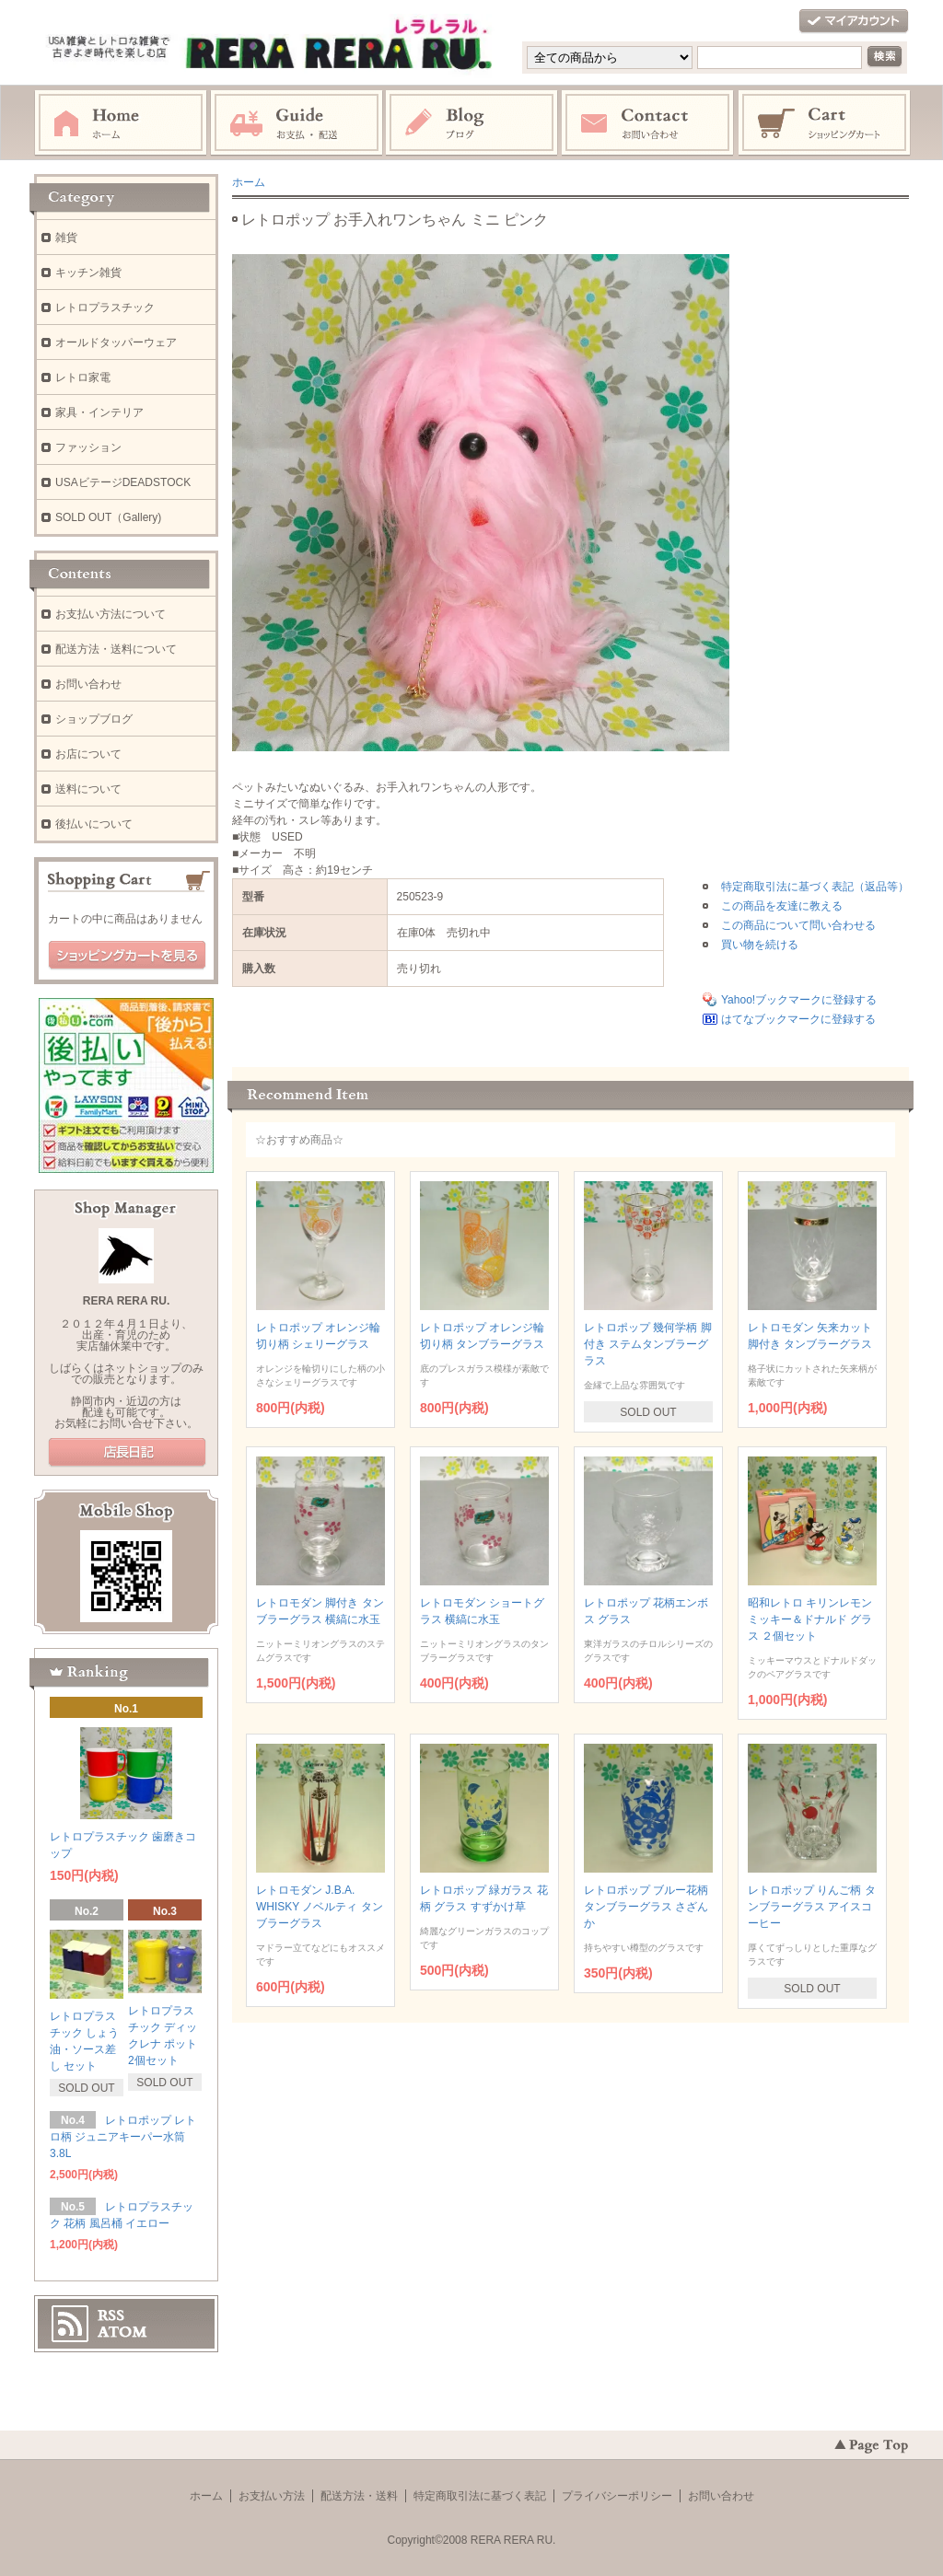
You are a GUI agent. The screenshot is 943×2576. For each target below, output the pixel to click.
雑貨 (66, 237)
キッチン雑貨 (88, 272)
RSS (111, 2315)
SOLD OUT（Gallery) (108, 517)
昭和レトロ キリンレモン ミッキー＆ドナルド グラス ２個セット (810, 1619)
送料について (88, 789)
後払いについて (94, 824)
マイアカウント (853, 21)
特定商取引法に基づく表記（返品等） (815, 886)
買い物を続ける (759, 944)
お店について (88, 754)
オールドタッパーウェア (116, 342)
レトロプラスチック (105, 307)
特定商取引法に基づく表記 (479, 2495)
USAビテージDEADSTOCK (123, 482)
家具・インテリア (99, 412)
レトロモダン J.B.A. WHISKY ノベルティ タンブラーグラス (319, 1907)
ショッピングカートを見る (127, 955)
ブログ (472, 123)
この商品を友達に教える (782, 905)
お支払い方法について (110, 614)
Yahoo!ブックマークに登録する (799, 999)
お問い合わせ (648, 123)
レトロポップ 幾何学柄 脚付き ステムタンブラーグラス (648, 1344)
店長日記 (127, 1453)
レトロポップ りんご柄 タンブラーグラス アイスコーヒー (812, 1907)
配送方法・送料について (116, 649)
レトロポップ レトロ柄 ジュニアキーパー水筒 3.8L (123, 2137)
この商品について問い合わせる (798, 925)
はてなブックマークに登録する (798, 1019)
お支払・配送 (296, 123)
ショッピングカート (825, 123)
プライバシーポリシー (617, 2495)
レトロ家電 (83, 377)
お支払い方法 (272, 2495)
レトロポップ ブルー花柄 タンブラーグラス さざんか (646, 1907)
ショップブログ (94, 719)
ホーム (120, 123)
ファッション (88, 447)
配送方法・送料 (359, 2495)
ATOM (122, 2332)
